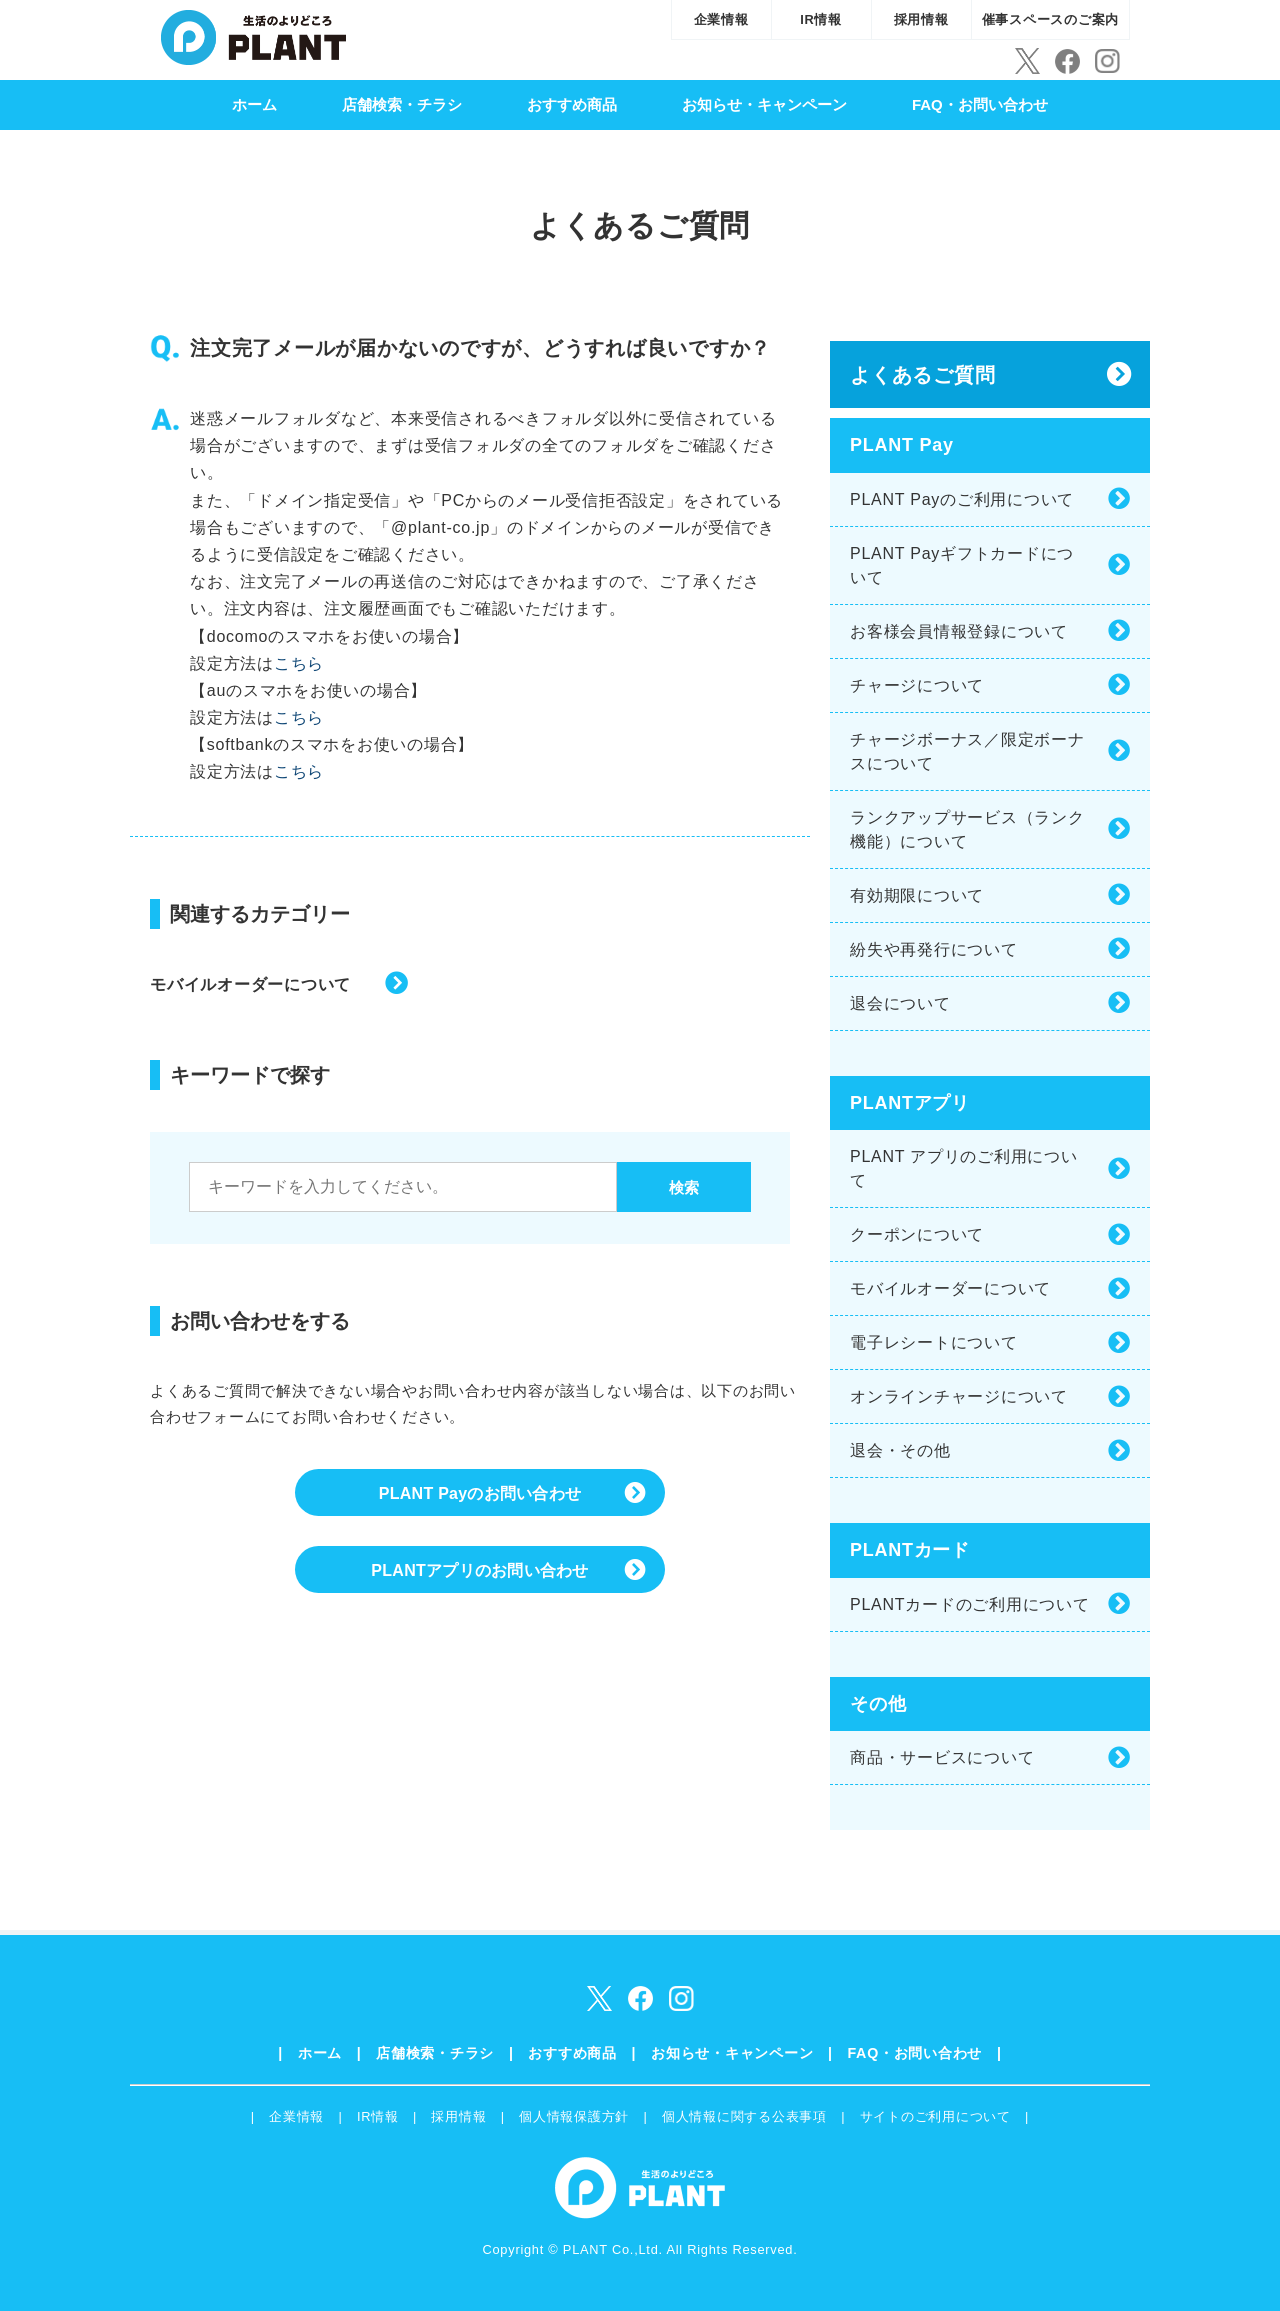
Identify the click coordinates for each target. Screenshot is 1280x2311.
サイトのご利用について (935, 2116)
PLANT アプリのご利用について (964, 1168)
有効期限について (917, 895)
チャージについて (917, 685)
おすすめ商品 (572, 104)
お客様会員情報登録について (959, 631)
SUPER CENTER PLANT (253, 35)
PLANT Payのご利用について (962, 499)
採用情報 (921, 19)
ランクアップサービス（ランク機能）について (967, 829)
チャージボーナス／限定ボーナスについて (967, 751)
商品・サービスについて (942, 1757)
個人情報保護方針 (574, 2116)
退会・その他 (900, 1450)
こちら (299, 663)
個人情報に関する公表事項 (744, 2116)
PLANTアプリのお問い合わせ (479, 1576)
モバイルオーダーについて (250, 984)
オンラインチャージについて (959, 1396)
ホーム (254, 104)
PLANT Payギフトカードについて (962, 565)
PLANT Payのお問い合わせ (479, 1496)
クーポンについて (917, 1234)
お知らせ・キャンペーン (764, 104)
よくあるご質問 (922, 375)
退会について (900, 1003)
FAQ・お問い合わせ (980, 104)
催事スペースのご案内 (1051, 19)
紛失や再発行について (934, 949)
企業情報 (721, 19)
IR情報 (821, 19)
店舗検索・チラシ (402, 104)
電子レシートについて (934, 1342)
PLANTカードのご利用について (970, 1604)
